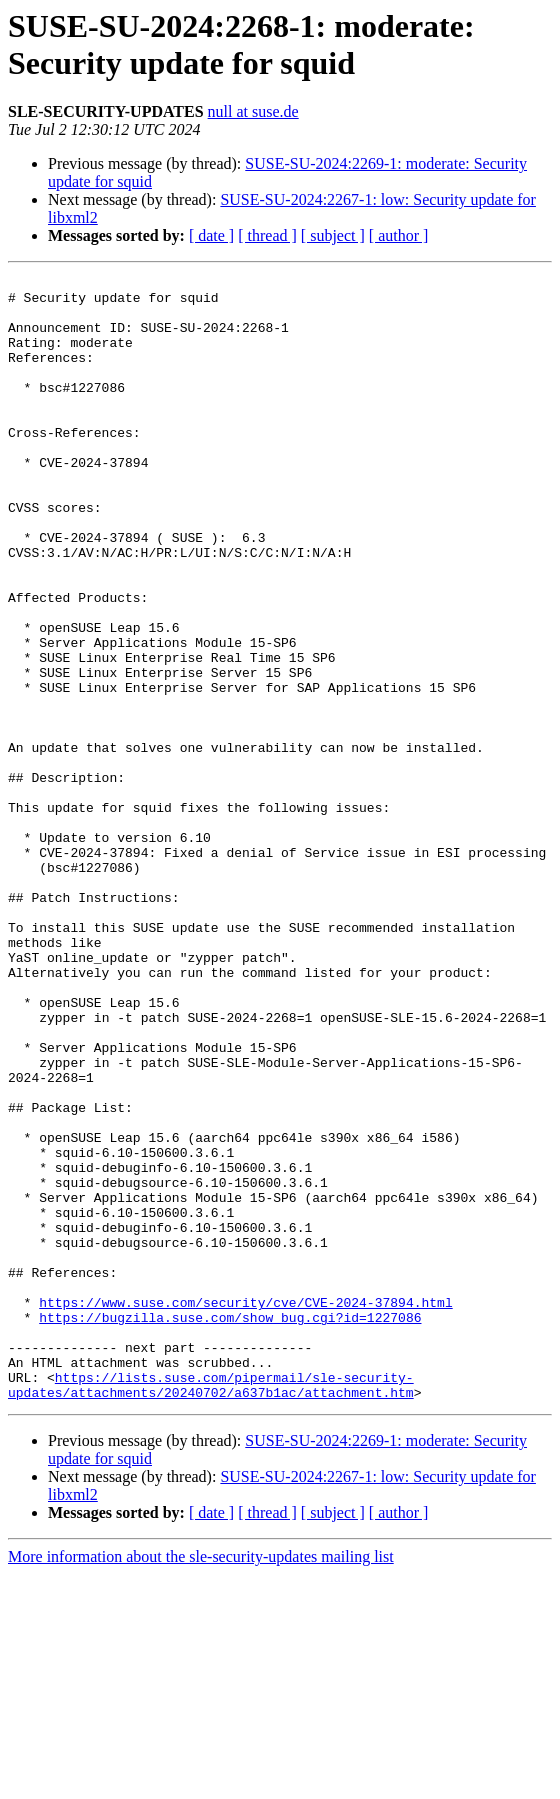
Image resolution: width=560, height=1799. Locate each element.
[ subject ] (333, 235)
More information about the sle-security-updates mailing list (201, 1781)
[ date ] (211, 235)
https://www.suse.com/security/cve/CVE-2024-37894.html (245, 1509)
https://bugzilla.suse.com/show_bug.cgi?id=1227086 (230, 1527)
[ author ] (399, 235)
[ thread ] (267, 235)
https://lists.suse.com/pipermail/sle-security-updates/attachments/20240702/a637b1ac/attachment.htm (211, 1608)
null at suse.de (253, 111)
